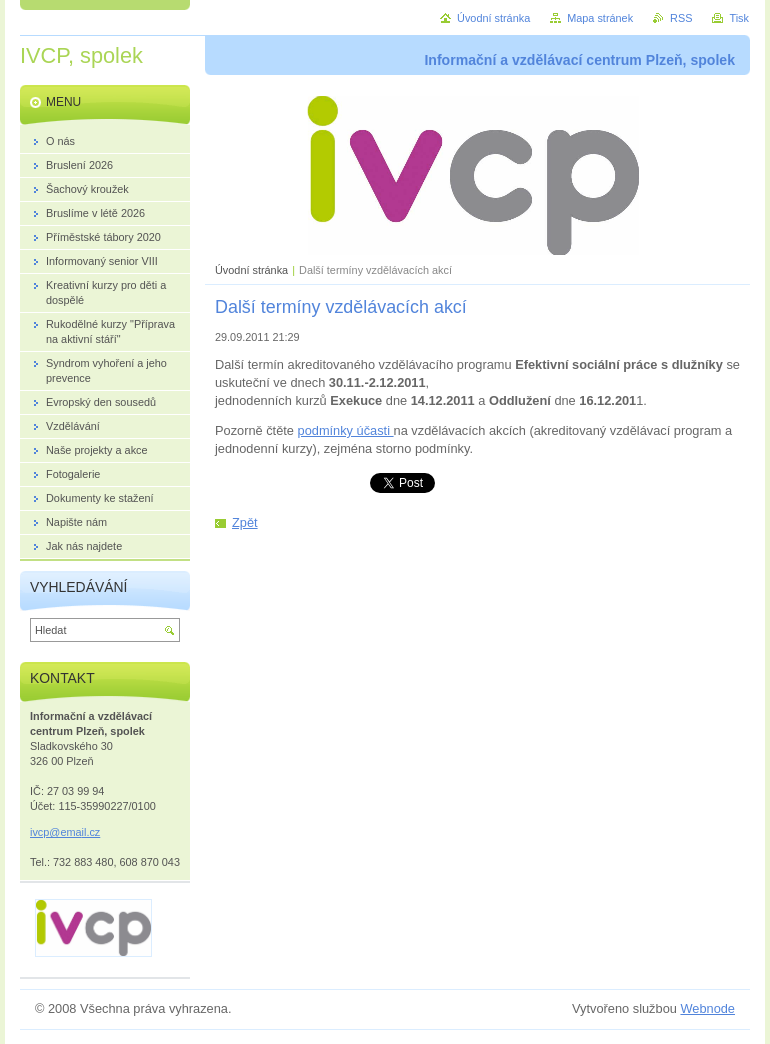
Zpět (245, 522)
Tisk (739, 18)
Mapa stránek (600, 18)
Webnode (707, 1008)
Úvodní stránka (251, 270)
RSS (681, 18)
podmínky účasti (346, 430)
